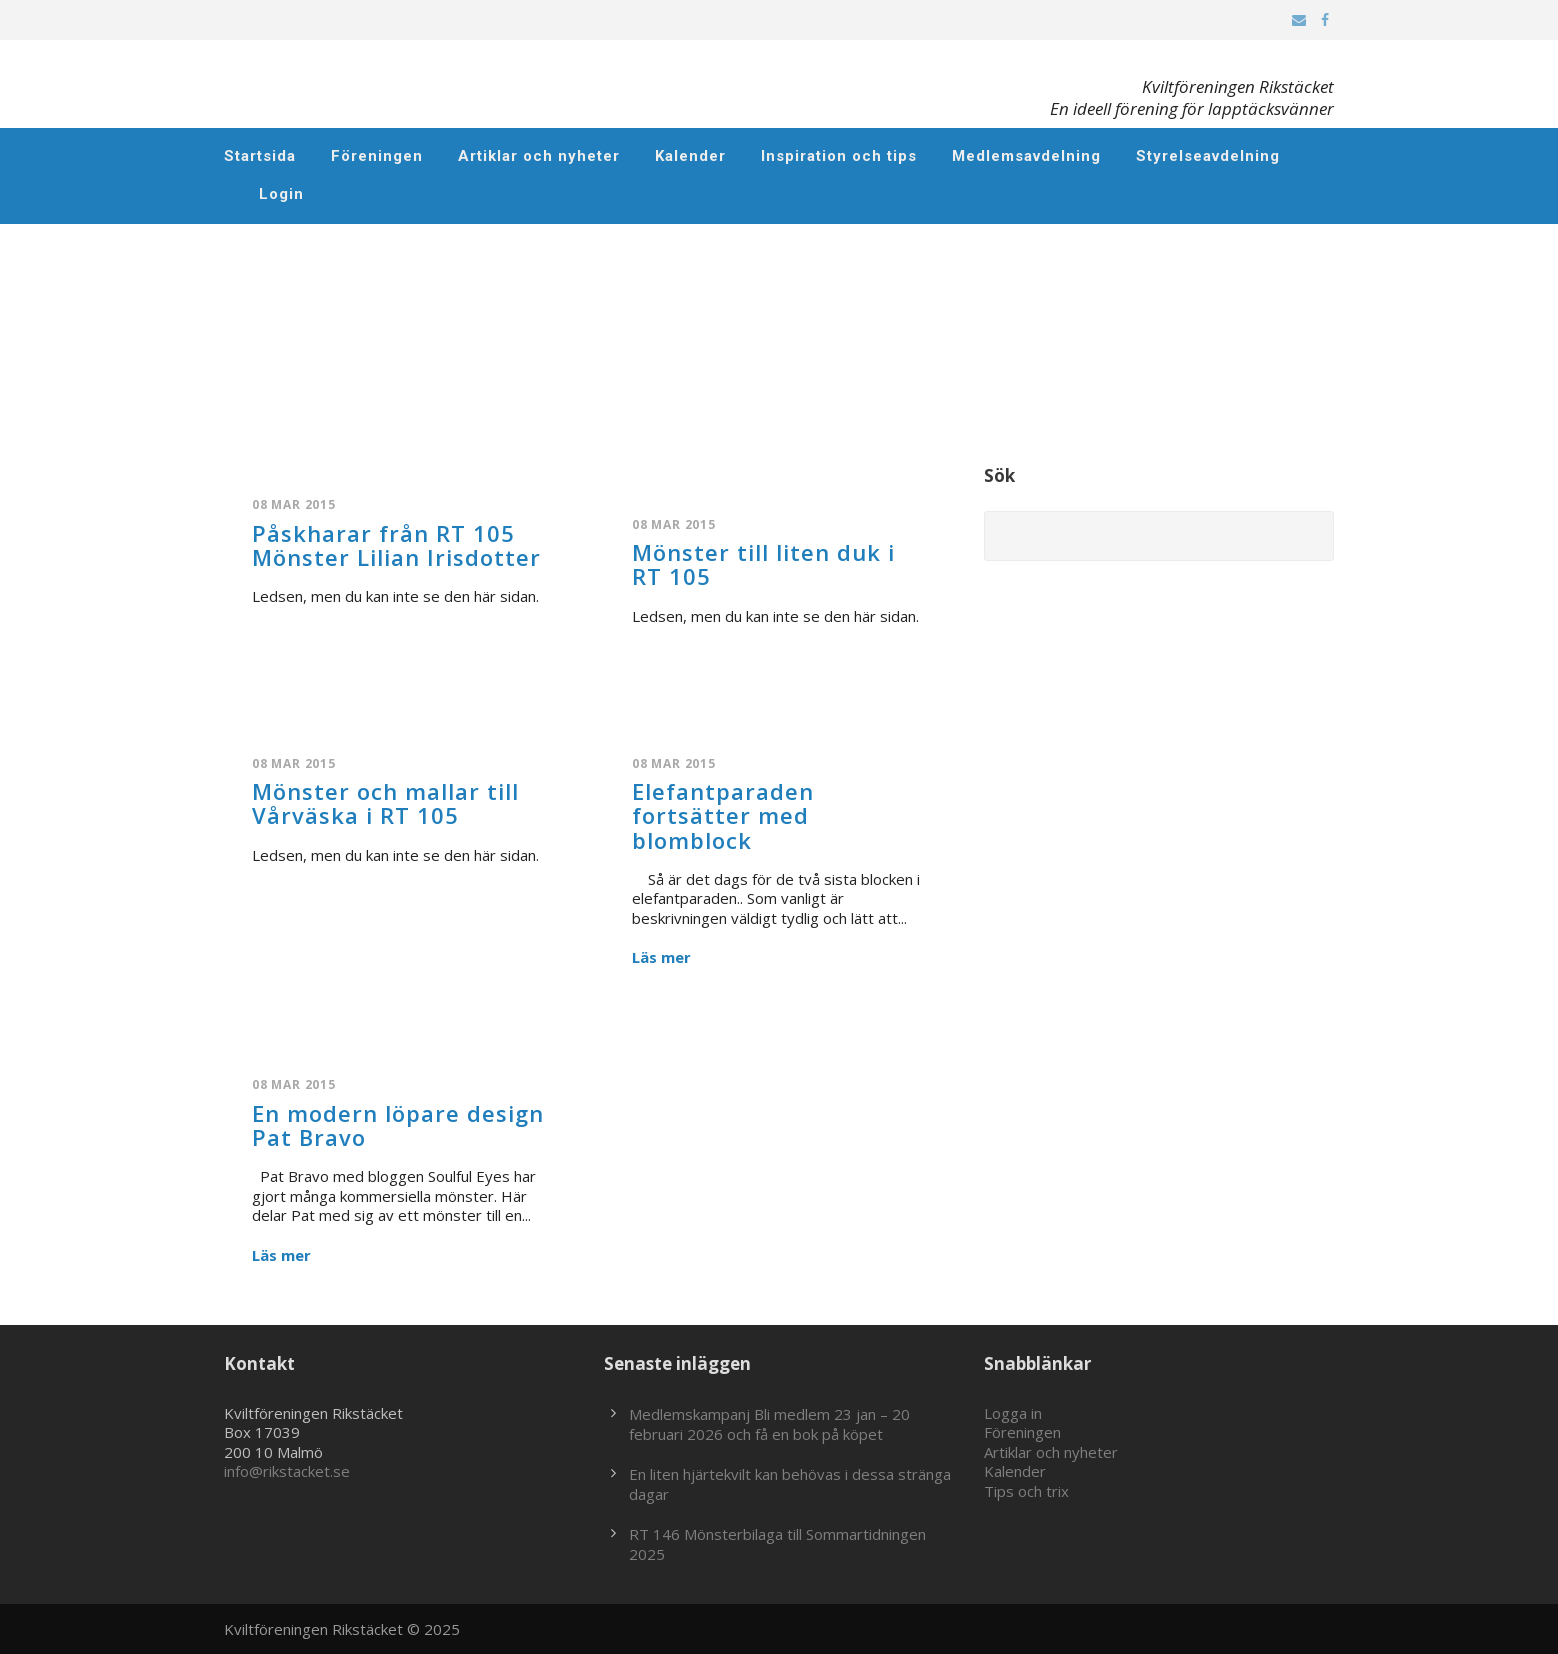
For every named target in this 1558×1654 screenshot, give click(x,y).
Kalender (690, 156)
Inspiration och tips (839, 156)
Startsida (260, 156)
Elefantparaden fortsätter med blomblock (723, 815)
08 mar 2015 (294, 504)
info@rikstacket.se (287, 1471)
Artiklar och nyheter (539, 156)
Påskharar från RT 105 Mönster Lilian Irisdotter (396, 545)
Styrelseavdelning (1208, 156)
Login (281, 194)
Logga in (1013, 1413)
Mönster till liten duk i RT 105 (763, 564)
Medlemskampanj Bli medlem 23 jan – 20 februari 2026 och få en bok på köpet (769, 1424)
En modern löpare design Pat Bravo (398, 1125)
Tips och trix (1026, 1491)
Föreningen (377, 156)
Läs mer (661, 957)
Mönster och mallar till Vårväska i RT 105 (385, 803)
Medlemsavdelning (1026, 156)
